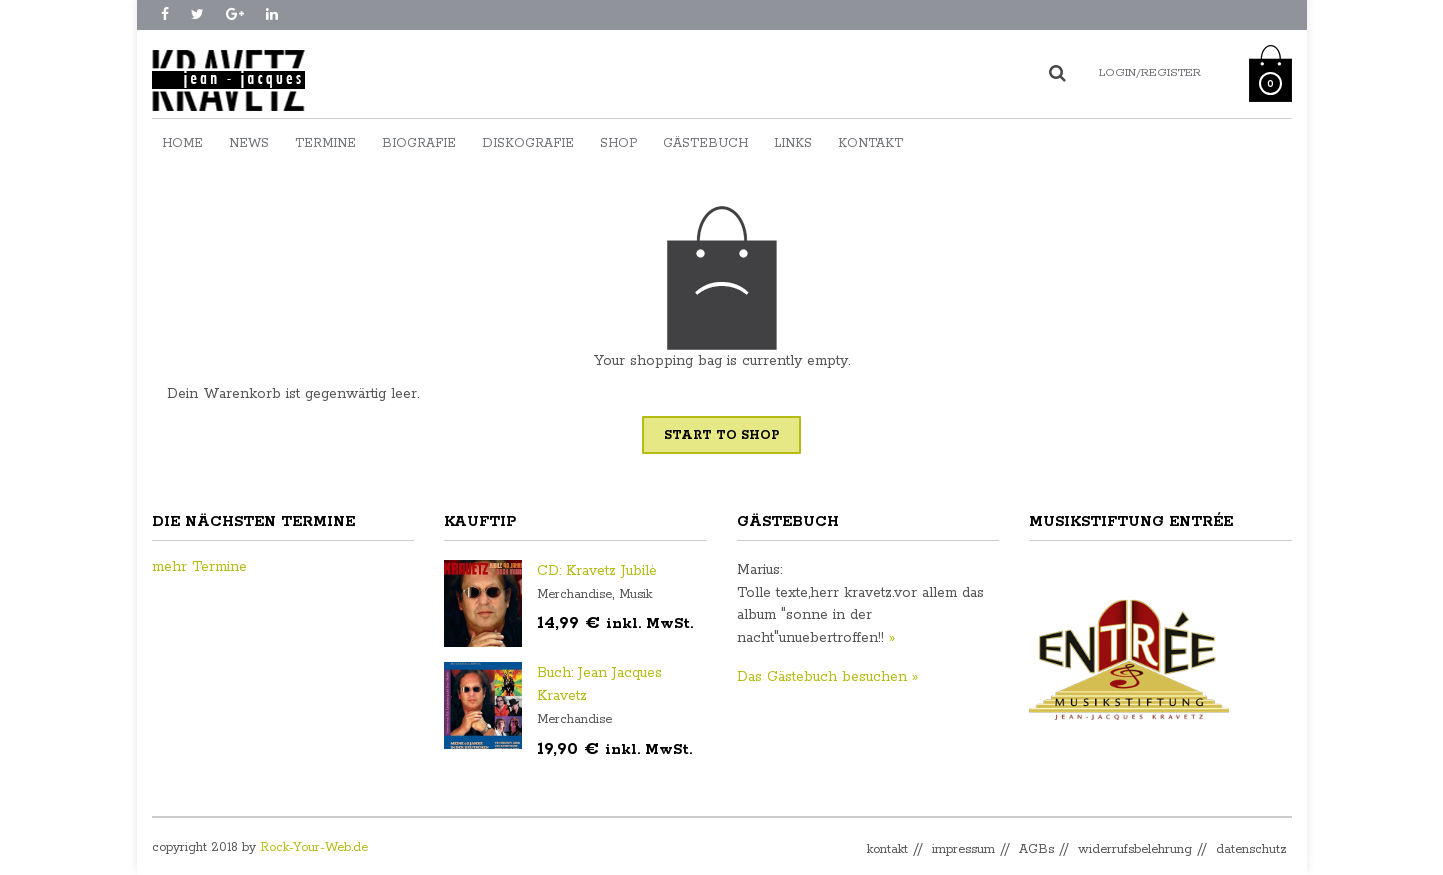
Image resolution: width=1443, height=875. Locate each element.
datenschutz (1251, 849)
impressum (963, 849)
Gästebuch (705, 143)
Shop (618, 143)
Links (793, 143)
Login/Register (1150, 72)
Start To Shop (721, 435)
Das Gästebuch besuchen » (827, 677)
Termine (325, 143)
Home (182, 143)
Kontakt (870, 143)
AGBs (1036, 849)
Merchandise (574, 594)
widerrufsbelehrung (1135, 849)
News (249, 143)
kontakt (887, 849)
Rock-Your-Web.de (314, 847)
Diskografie (528, 143)
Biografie (419, 143)
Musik (635, 594)
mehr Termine (199, 567)
